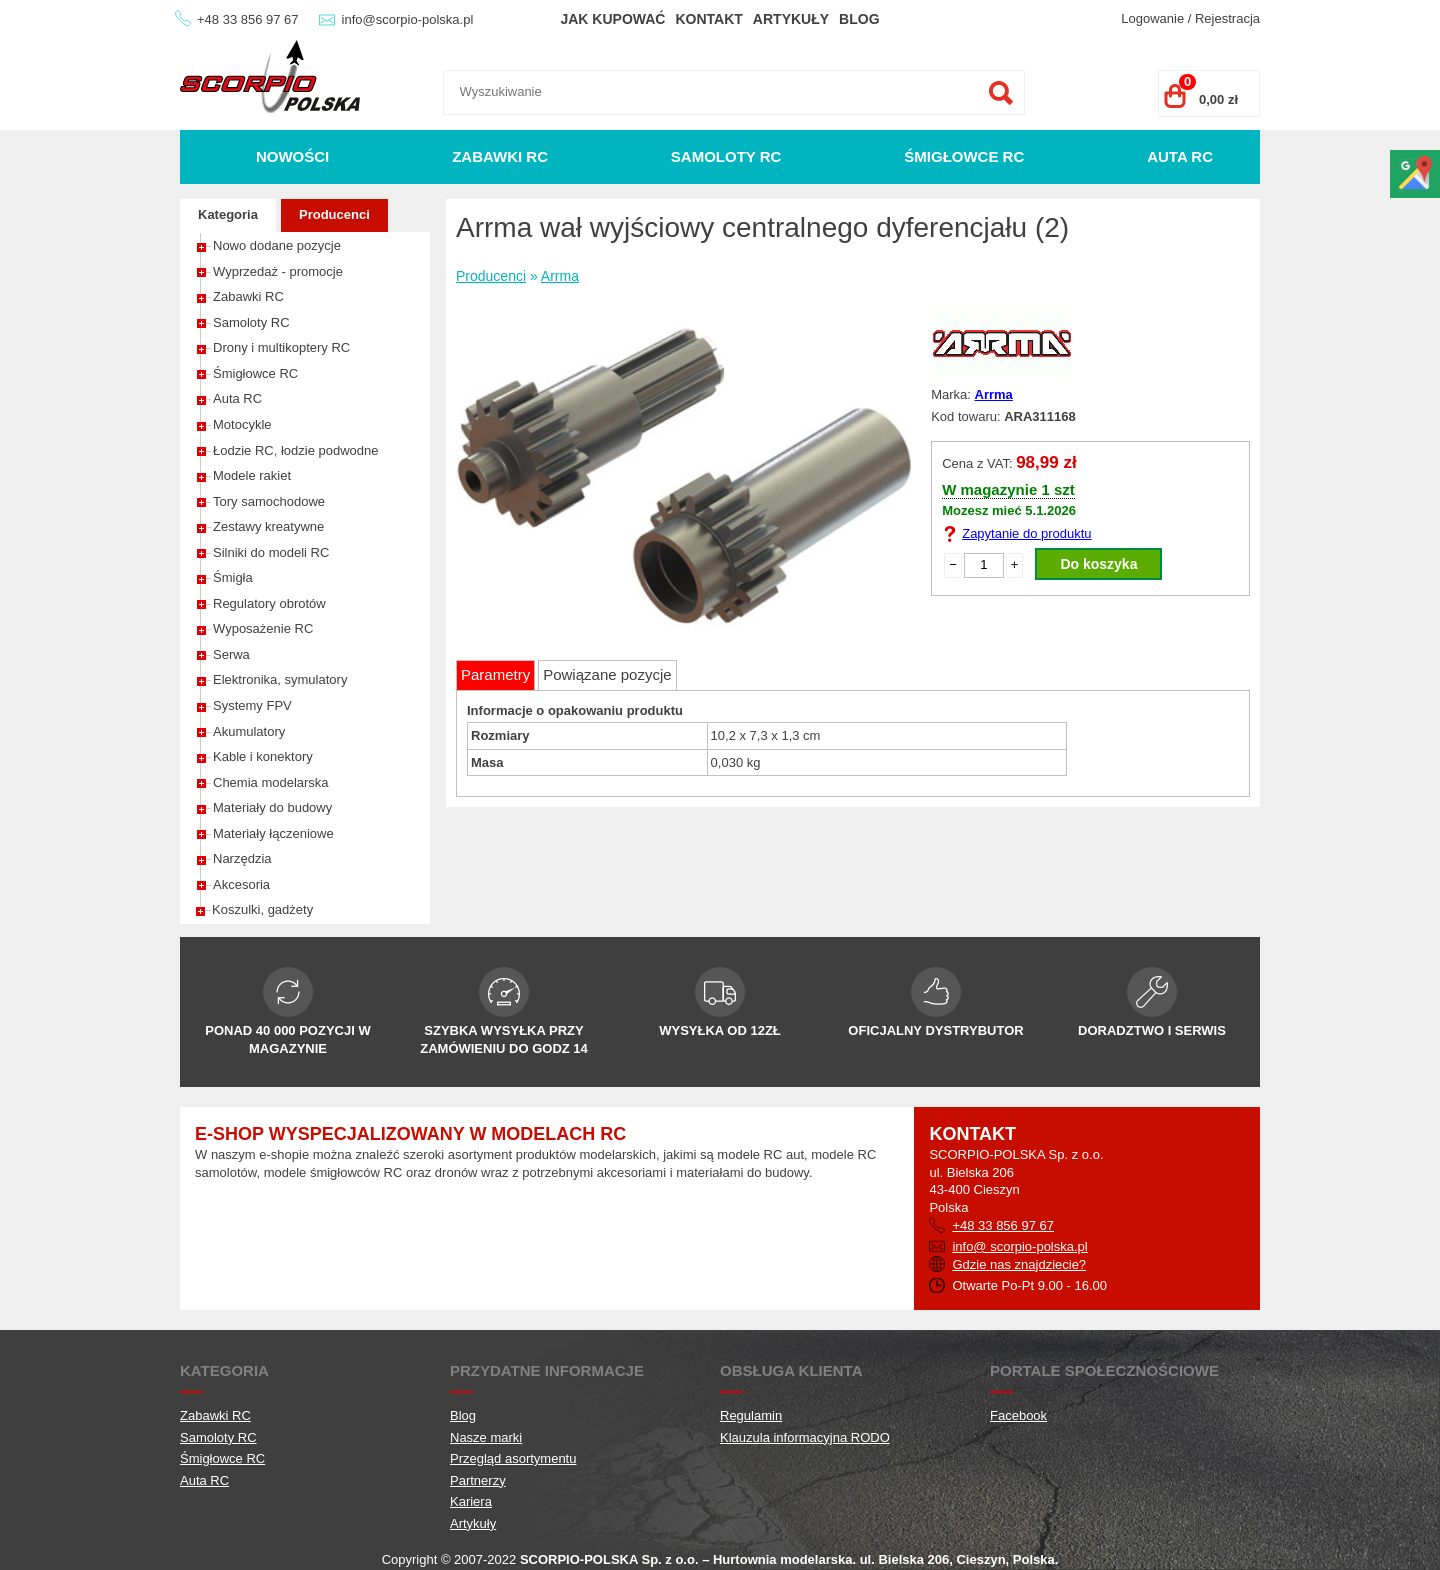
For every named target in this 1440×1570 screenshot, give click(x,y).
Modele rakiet (252, 475)
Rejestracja (1227, 18)
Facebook (1018, 1415)
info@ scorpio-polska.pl (1019, 1246)
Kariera (471, 1501)
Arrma (560, 276)
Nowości (292, 156)
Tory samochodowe (269, 501)
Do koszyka (1098, 564)
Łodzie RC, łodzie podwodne (296, 450)
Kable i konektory (263, 756)
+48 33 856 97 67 (248, 19)
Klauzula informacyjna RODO (805, 1437)
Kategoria (228, 214)
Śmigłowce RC (964, 156)
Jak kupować (612, 19)
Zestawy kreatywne (268, 526)
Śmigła (233, 577)
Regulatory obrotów (269, 603)
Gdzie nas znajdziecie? (1019, 1264)
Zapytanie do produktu (1026, 533)
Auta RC (1180, 156)
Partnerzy (478, 1480)
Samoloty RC (726, 156)
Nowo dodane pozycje (277, 245)
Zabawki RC (500, 156)
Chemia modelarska (271, 782)
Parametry (495, 674)
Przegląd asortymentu (513, 1458)
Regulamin (751, 1415)
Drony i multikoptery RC (281, 347)
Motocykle (242, 424)
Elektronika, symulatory (280, 679)
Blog (859, 19)
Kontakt (708, 19)
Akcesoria (241, 884)
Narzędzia (242, 858)
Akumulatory (249, 731)
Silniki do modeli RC (271, 552)
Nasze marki (486, 1437)
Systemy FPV (252, 705)
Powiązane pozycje (607, 674)
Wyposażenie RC (263, 628)
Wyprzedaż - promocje (278, 271)
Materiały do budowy (272, 807)
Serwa (231, 654)
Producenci (334, 214)
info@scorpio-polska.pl (408, 19)
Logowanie (1152, 18)
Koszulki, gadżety (262, 909)
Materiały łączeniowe (273, 833)
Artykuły (791, 19)
